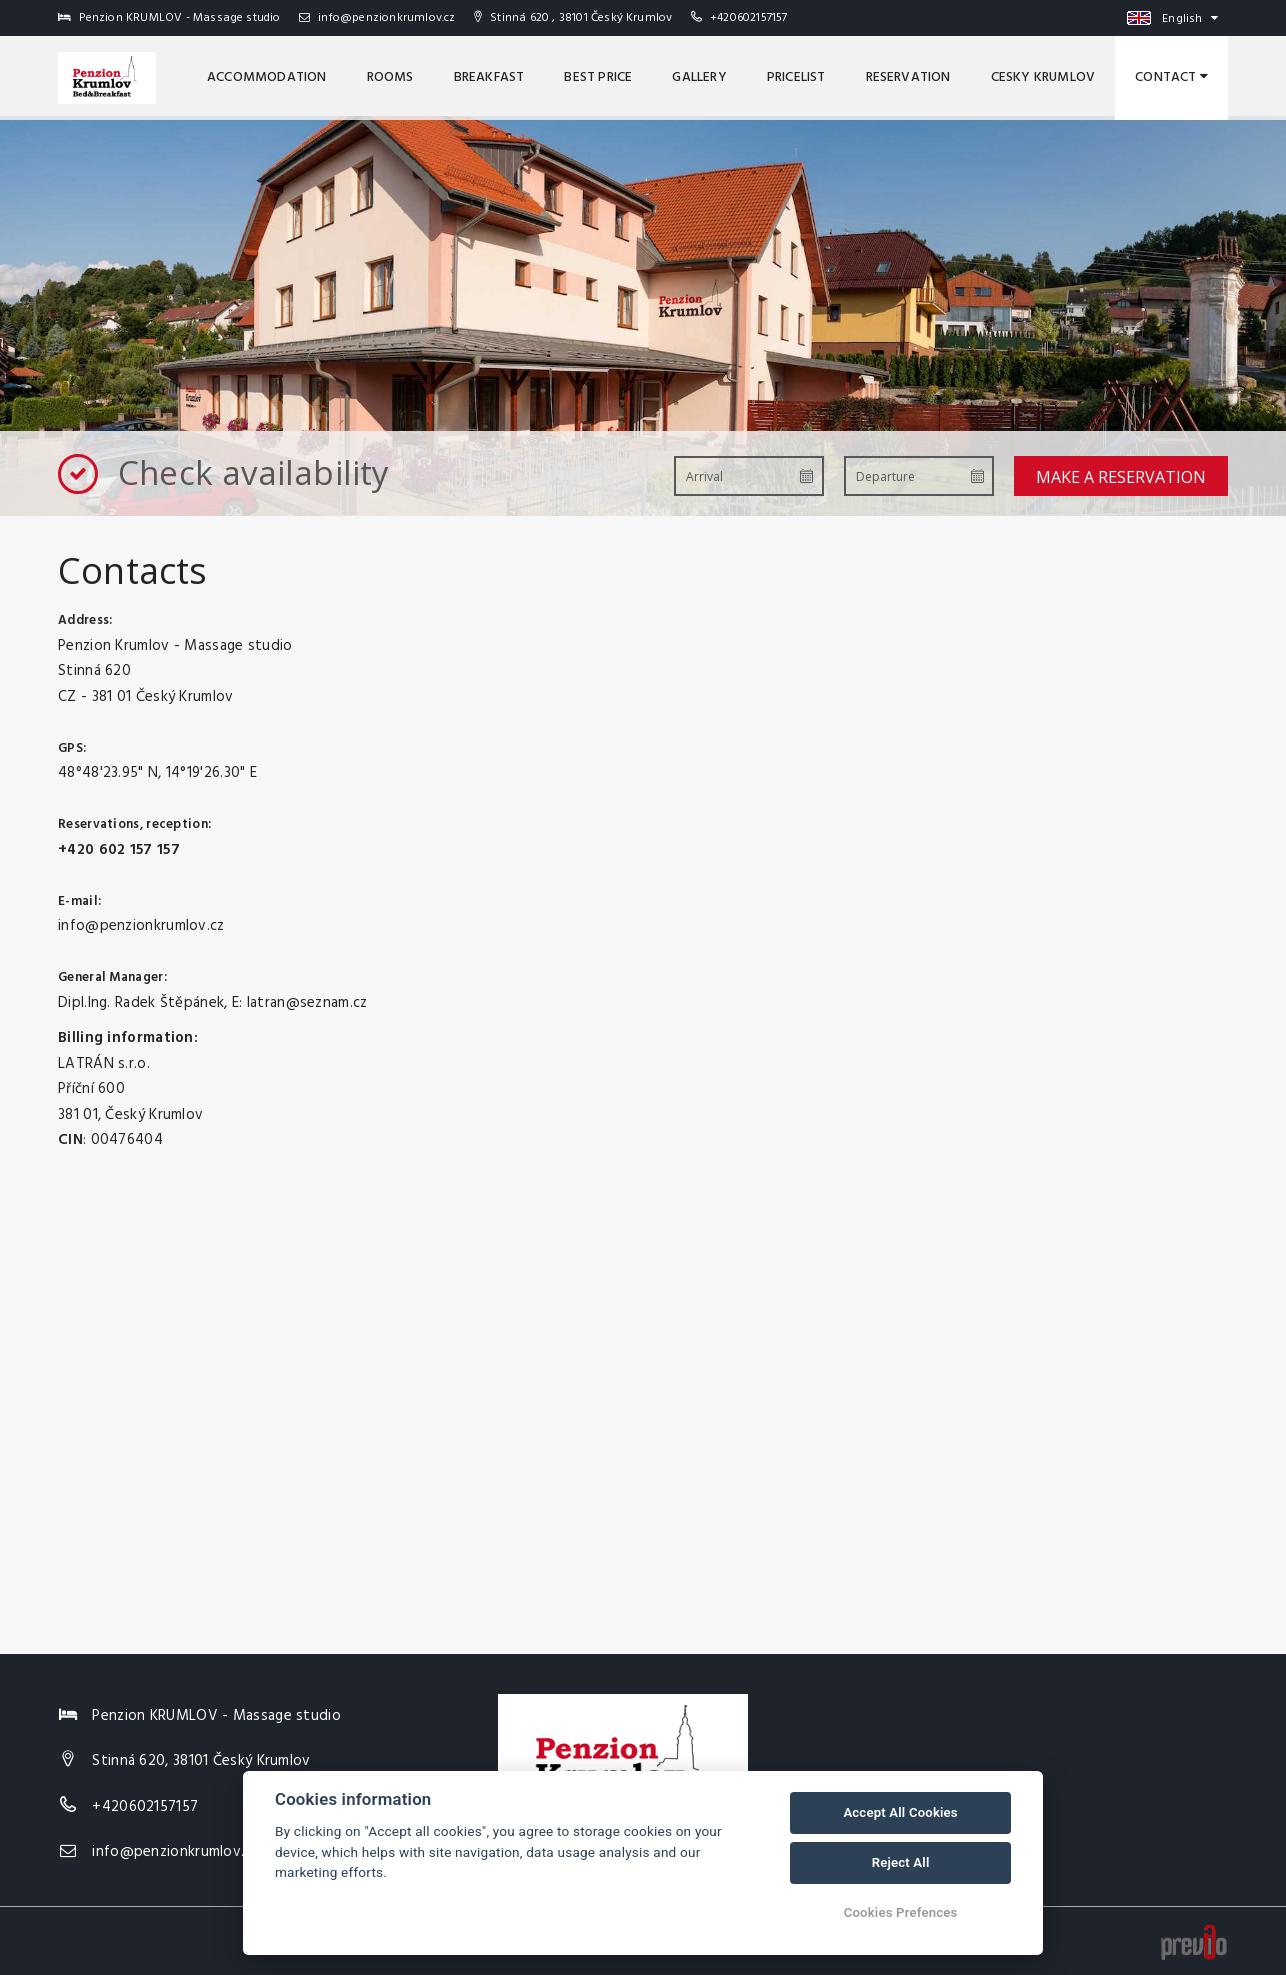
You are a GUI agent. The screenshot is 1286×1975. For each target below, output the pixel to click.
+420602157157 (749, 18)
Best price (598, 77)
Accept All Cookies (900, 1812)
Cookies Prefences (901, 1912)
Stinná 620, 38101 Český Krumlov (201, 1761)
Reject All (901, 1862)
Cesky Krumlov (1043, 77)
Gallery (699, 77)
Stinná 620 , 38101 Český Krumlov (573, 18)
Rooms (390, 77)
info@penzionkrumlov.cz (377, 18)
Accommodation (267, 77)
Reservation (908, 77)
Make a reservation (1121, 477)
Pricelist (796, 77)
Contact (1171, 77)
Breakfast (489, 77)
